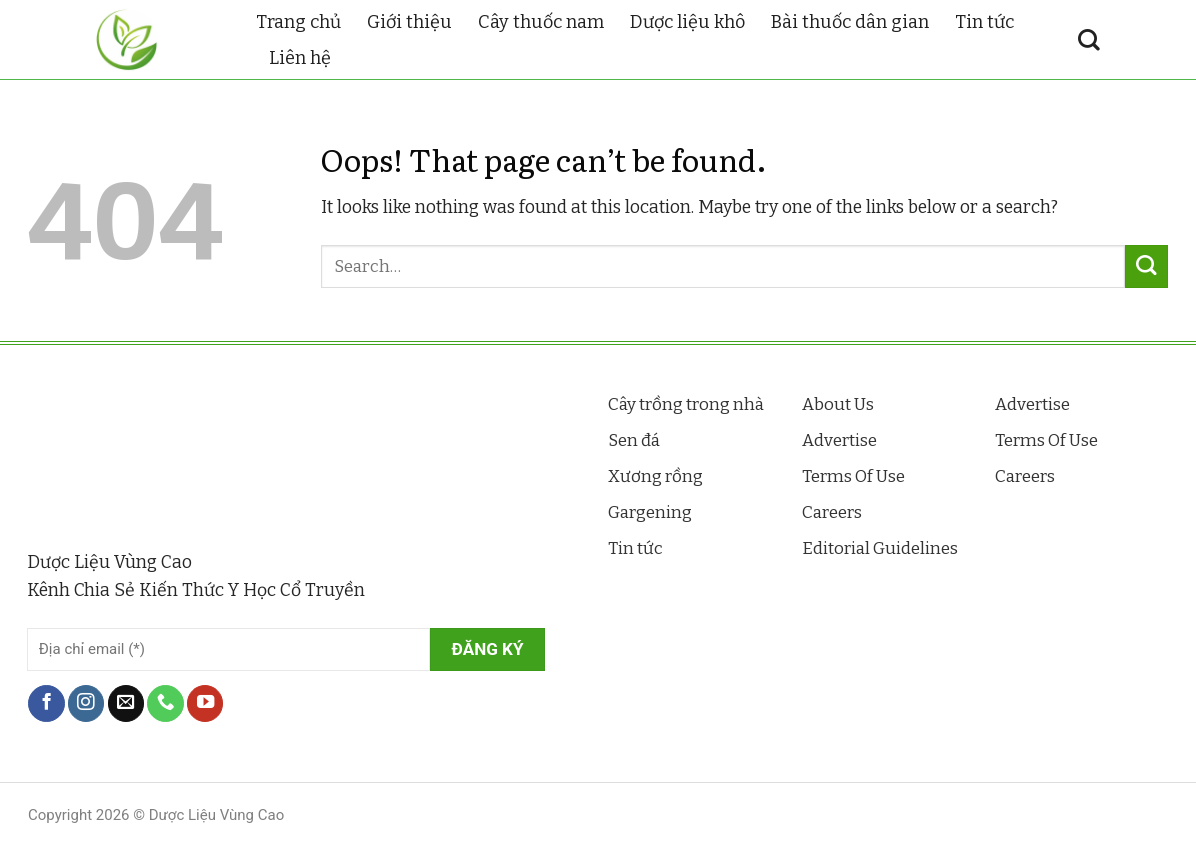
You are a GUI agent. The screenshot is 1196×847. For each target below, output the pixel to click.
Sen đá (634, 440)
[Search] (1089, 40)
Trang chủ (298, 22)
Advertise (839, 440)
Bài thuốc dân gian (850, 22)
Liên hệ (300, 58)
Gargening (650, 512)
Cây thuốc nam (541, 22)
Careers (832, 512)
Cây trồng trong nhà (686, 404)
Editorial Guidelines (880, 548)
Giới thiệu (409, 22)
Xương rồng (655, 476)
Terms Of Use (853, 476)
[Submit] (1146, 266)
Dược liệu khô (687, 22)
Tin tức (984, 22)
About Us (838, 404)
